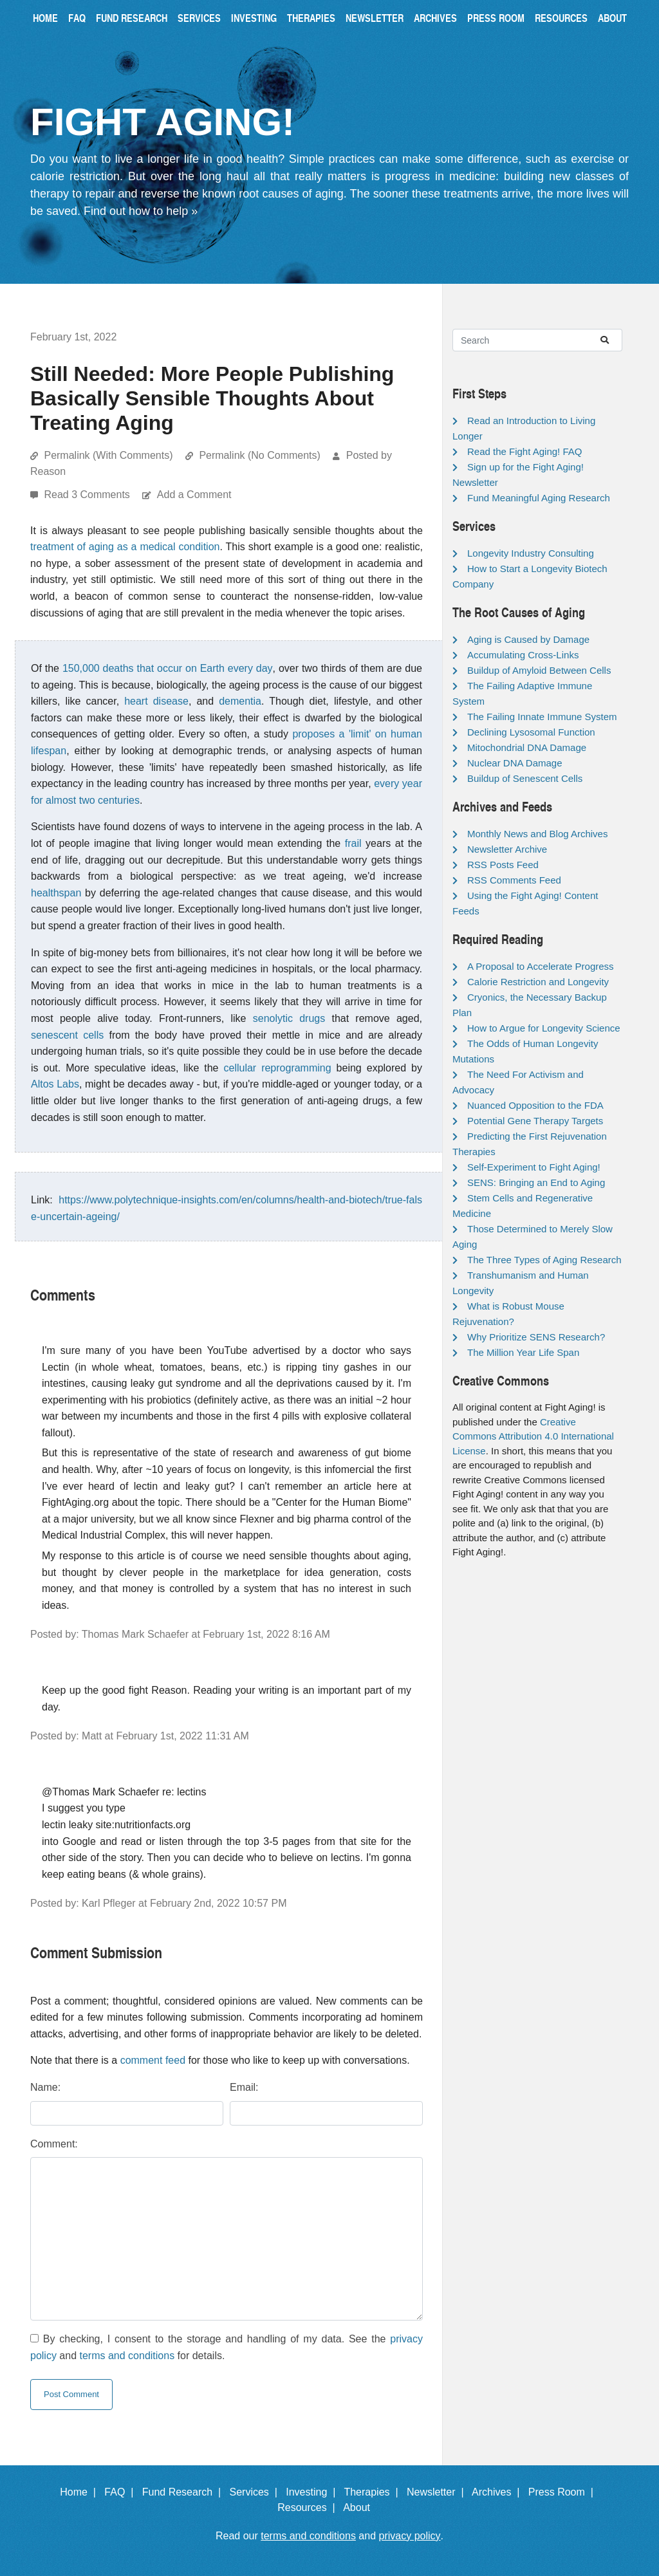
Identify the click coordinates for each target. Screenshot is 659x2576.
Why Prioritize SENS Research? (536, 1336)
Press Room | (563, 2492)
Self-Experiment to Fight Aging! (533, 1167)
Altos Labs (55, 1084)
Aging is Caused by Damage (528, 639)
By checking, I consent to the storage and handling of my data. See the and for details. (226, 2347)
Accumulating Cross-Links (523, 654)
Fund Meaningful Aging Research (538, 497)
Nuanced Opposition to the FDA (535, 1105)
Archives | (498, 2492)
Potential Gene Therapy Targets (535, 1120)
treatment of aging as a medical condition (124, 546)
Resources (561, 17)
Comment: (54, 2143)
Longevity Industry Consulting (530, 553)
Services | (256, 2492)
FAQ (77, 17)
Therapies (311, 17)
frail (353, 843)
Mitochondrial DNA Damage (526, 747)
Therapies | (374, 2492)
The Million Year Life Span (523, 1352)
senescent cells (67, 1035)
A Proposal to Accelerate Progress (540, 966)
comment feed (152, 2060)
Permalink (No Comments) (259, 455)
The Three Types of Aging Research (544, 1259)
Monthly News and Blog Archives (537, 833)
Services (199, 17)
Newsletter (375, 17)
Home (45, 17)
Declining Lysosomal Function (531, 732)
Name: (45, 2087)
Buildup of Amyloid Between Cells (539, 670)
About (612, 17)
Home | (81, 2492)
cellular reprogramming (277, 1067)
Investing (254, 17)
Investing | (313, 2492)
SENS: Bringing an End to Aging (536, 1182)
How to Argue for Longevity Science (543, 1028)
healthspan (56, 892)
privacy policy (410, 2535)
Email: (244, 2087)
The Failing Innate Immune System (542, 716)
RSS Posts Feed (503, 864)
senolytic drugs (289, 1018)
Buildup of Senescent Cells (524, 778)
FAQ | (121, 2492)
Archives (435, 17)
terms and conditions (127, 2355)
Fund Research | (184, 2492)
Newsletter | (438, 2492)
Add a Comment (194, 494)
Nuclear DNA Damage (514, 762)
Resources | (308, 2507)
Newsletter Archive (507, 849)
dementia (240, 701)
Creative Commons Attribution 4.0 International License (533, 1436)
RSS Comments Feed (514, 880)
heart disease (156, 701)
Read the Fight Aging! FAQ (524, 451)
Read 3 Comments (88, 494)
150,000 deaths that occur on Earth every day (167, 668)
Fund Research (131, 17)
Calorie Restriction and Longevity (538, 981)
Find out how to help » (141, 211)
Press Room (495, 17)
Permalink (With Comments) (108, 455)
